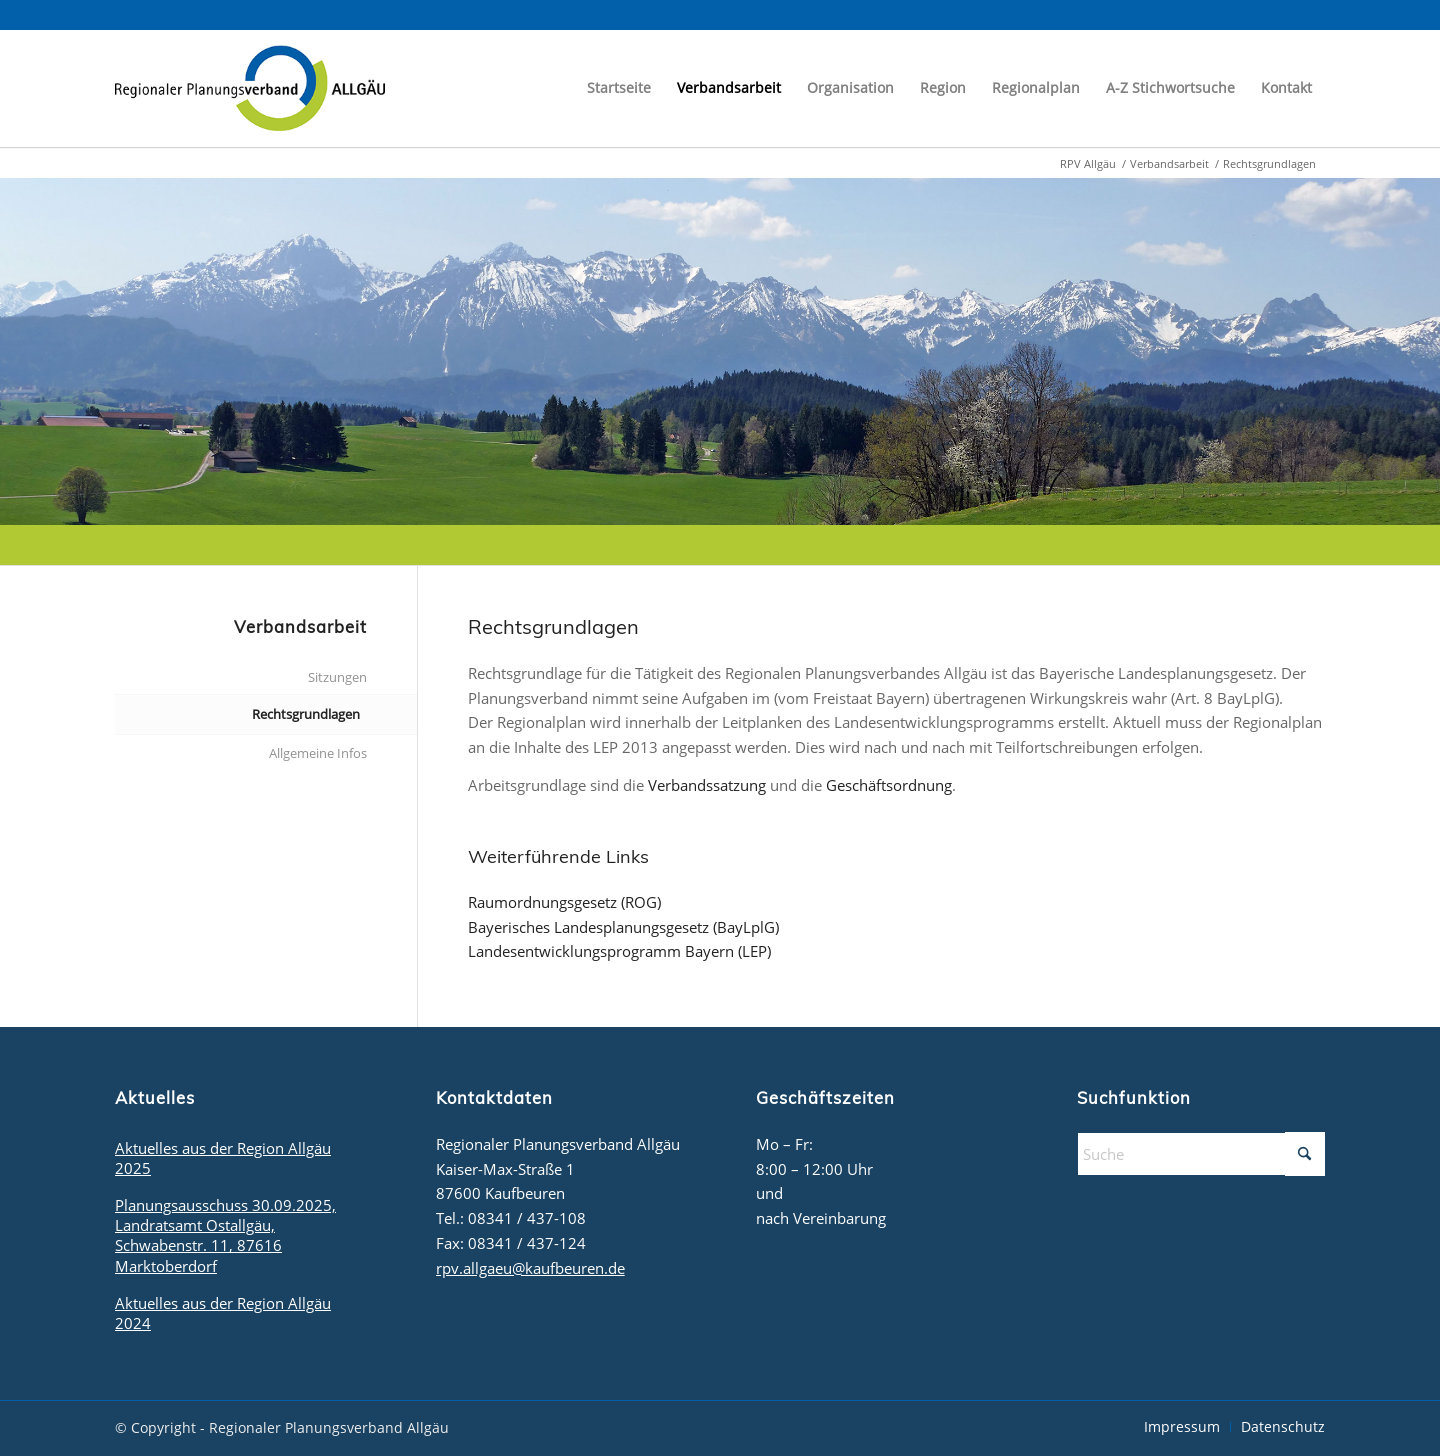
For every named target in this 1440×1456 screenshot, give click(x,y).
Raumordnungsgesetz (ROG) (564, 902)
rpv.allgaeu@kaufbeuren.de (530, 1268)
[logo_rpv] (250, 88)
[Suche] (1201, 1154)
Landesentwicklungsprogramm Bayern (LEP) (619, 951)
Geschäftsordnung (889, 785)
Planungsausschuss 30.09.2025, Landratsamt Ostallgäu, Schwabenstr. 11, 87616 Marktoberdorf (225, 1235)
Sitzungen (337, 677)
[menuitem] (619, 88)
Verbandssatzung (707, 785)
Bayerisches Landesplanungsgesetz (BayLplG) (623, 927)
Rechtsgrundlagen (306, 714)
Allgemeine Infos (318, 753)
